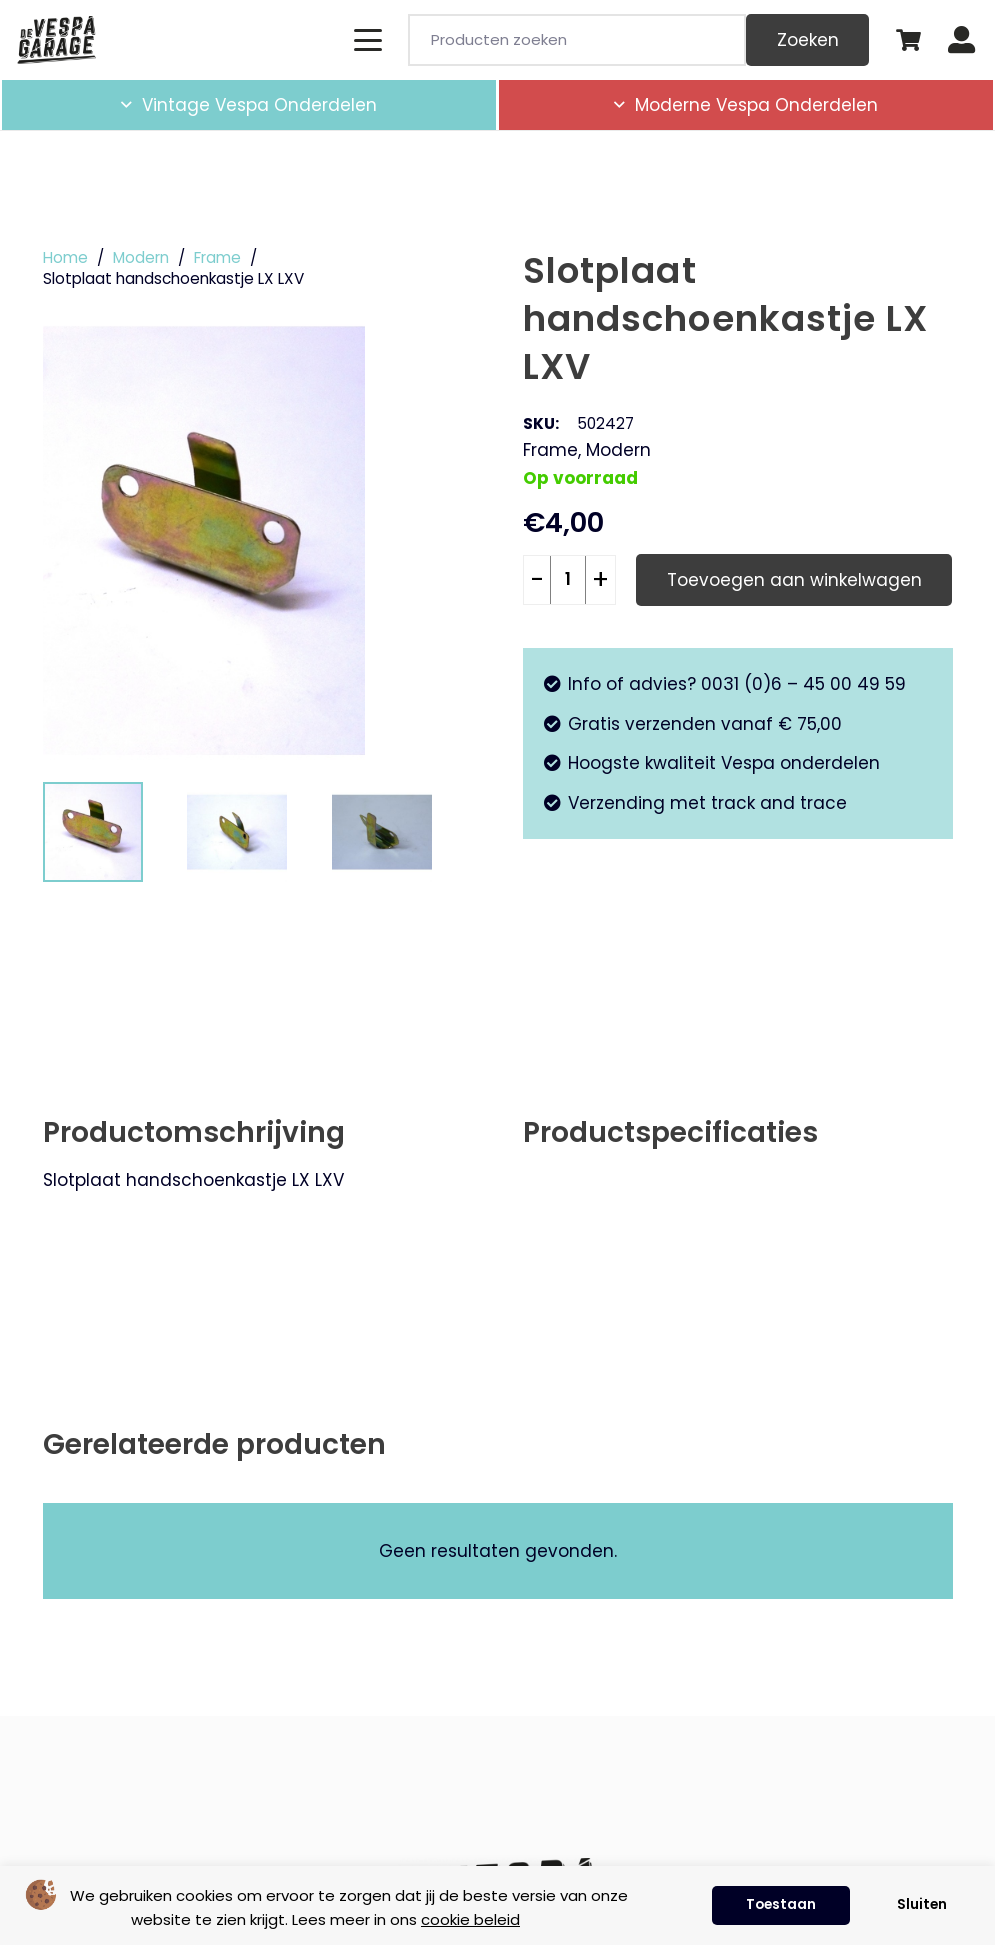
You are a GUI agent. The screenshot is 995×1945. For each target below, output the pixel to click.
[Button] (961, 40)
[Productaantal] (568, 580)
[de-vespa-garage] (56, 40)
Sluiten (922, 1904)
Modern (141, 257)
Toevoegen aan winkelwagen (794, 580)
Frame (217, 257)
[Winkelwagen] (908, 40)
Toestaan (781, 1904)
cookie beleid (470, 1919)
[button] (367, 40)
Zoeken (808, 40)
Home (65, 257)
